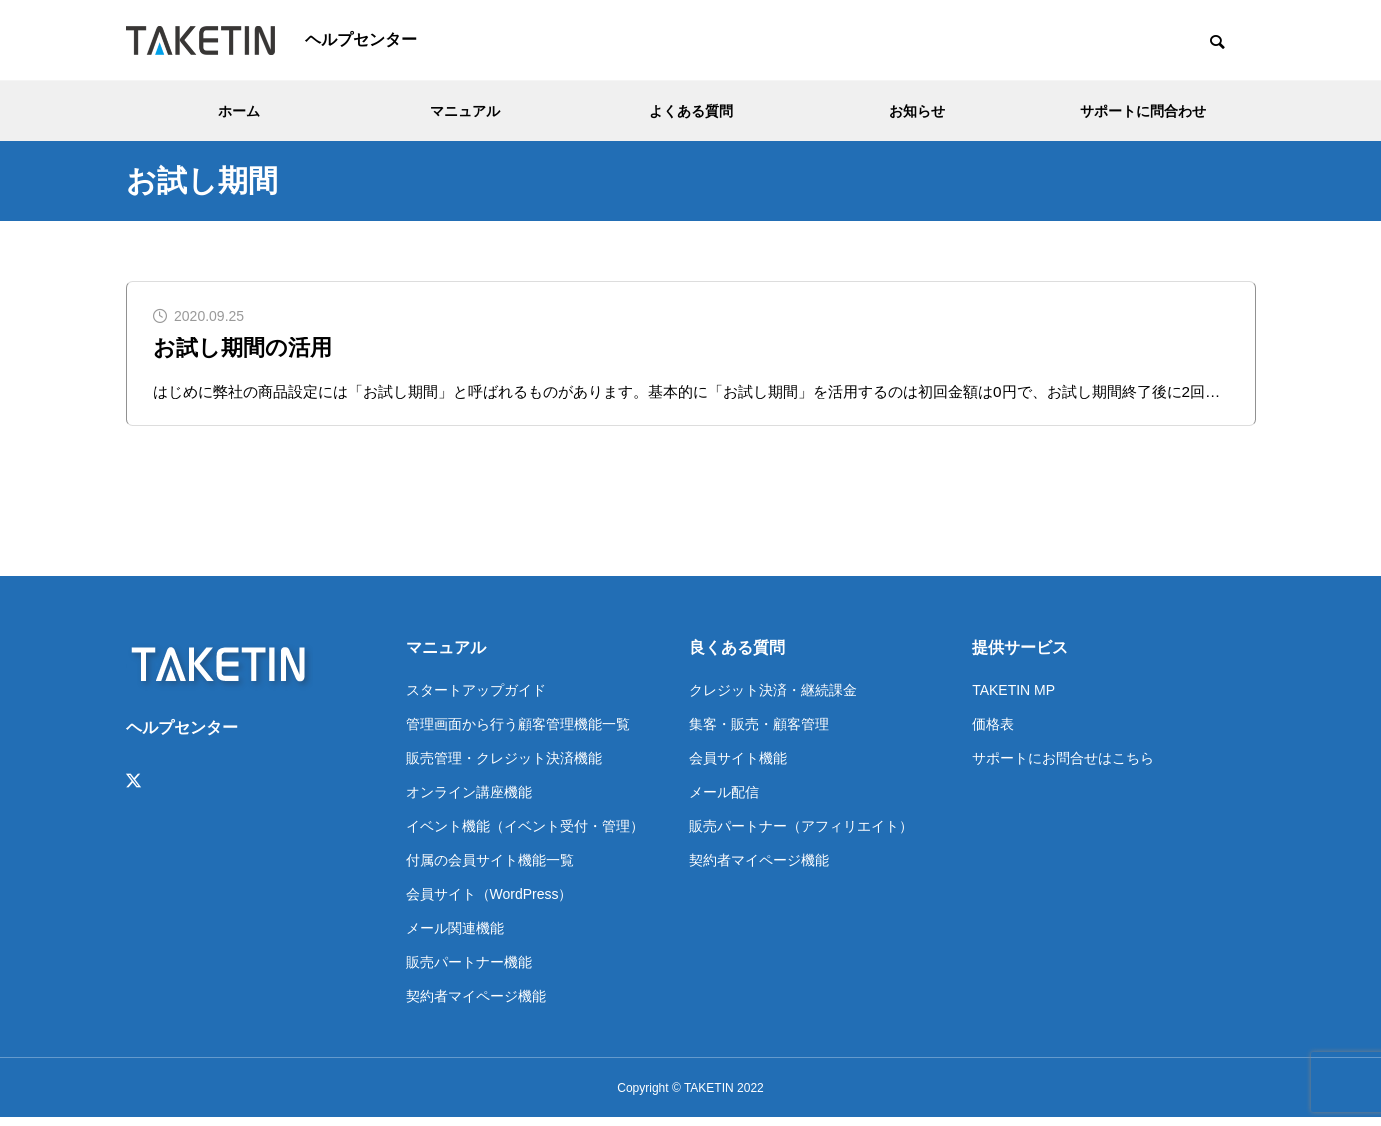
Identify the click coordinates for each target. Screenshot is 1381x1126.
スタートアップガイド (476, 698)
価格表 (993, 732)
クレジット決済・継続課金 (773, 698)
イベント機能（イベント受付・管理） (525, 834)
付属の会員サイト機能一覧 (490, 868)
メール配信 (724, 800)
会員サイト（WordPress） (489, 902)
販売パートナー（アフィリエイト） (801, 834)
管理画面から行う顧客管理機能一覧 (518, 732)
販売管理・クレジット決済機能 (504, 766)
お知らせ (917, 111)
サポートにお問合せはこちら (1063, 766)
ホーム (239, 111)
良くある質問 (737, 655)
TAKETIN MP (1013, 698)
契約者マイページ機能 (476, 1004)
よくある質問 (691, 111)
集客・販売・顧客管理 (759, 732)
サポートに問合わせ (1143, 111)
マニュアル (465, 111)
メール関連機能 (455, 936)
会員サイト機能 (738, 766)
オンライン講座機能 (469, 800)
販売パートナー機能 (469, 970)
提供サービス (1020, 655)
